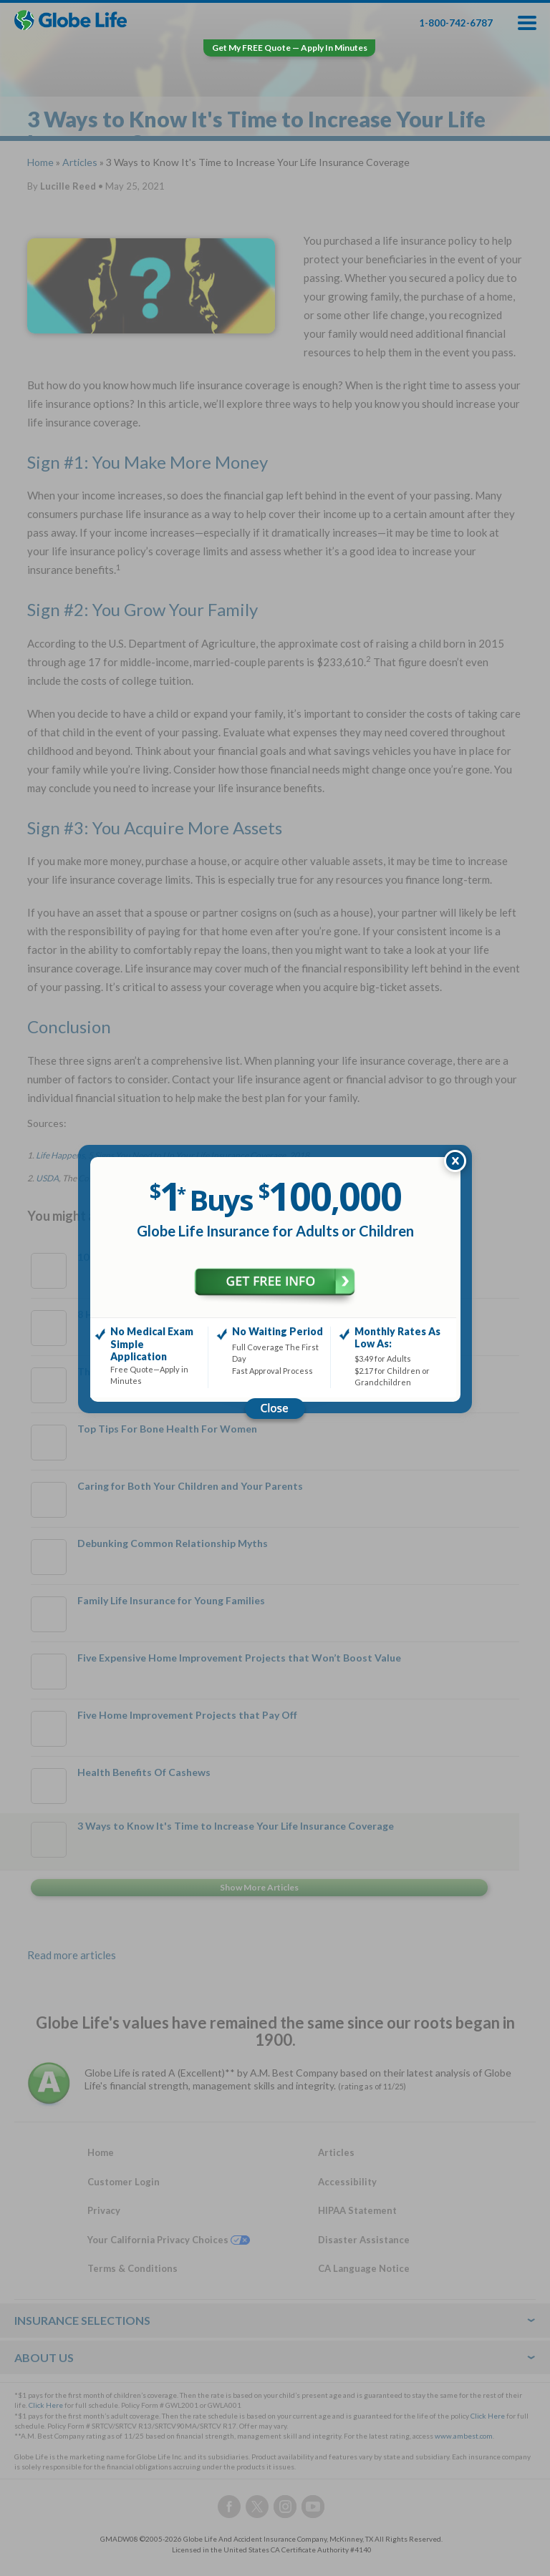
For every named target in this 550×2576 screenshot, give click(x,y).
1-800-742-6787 (456, 23)
